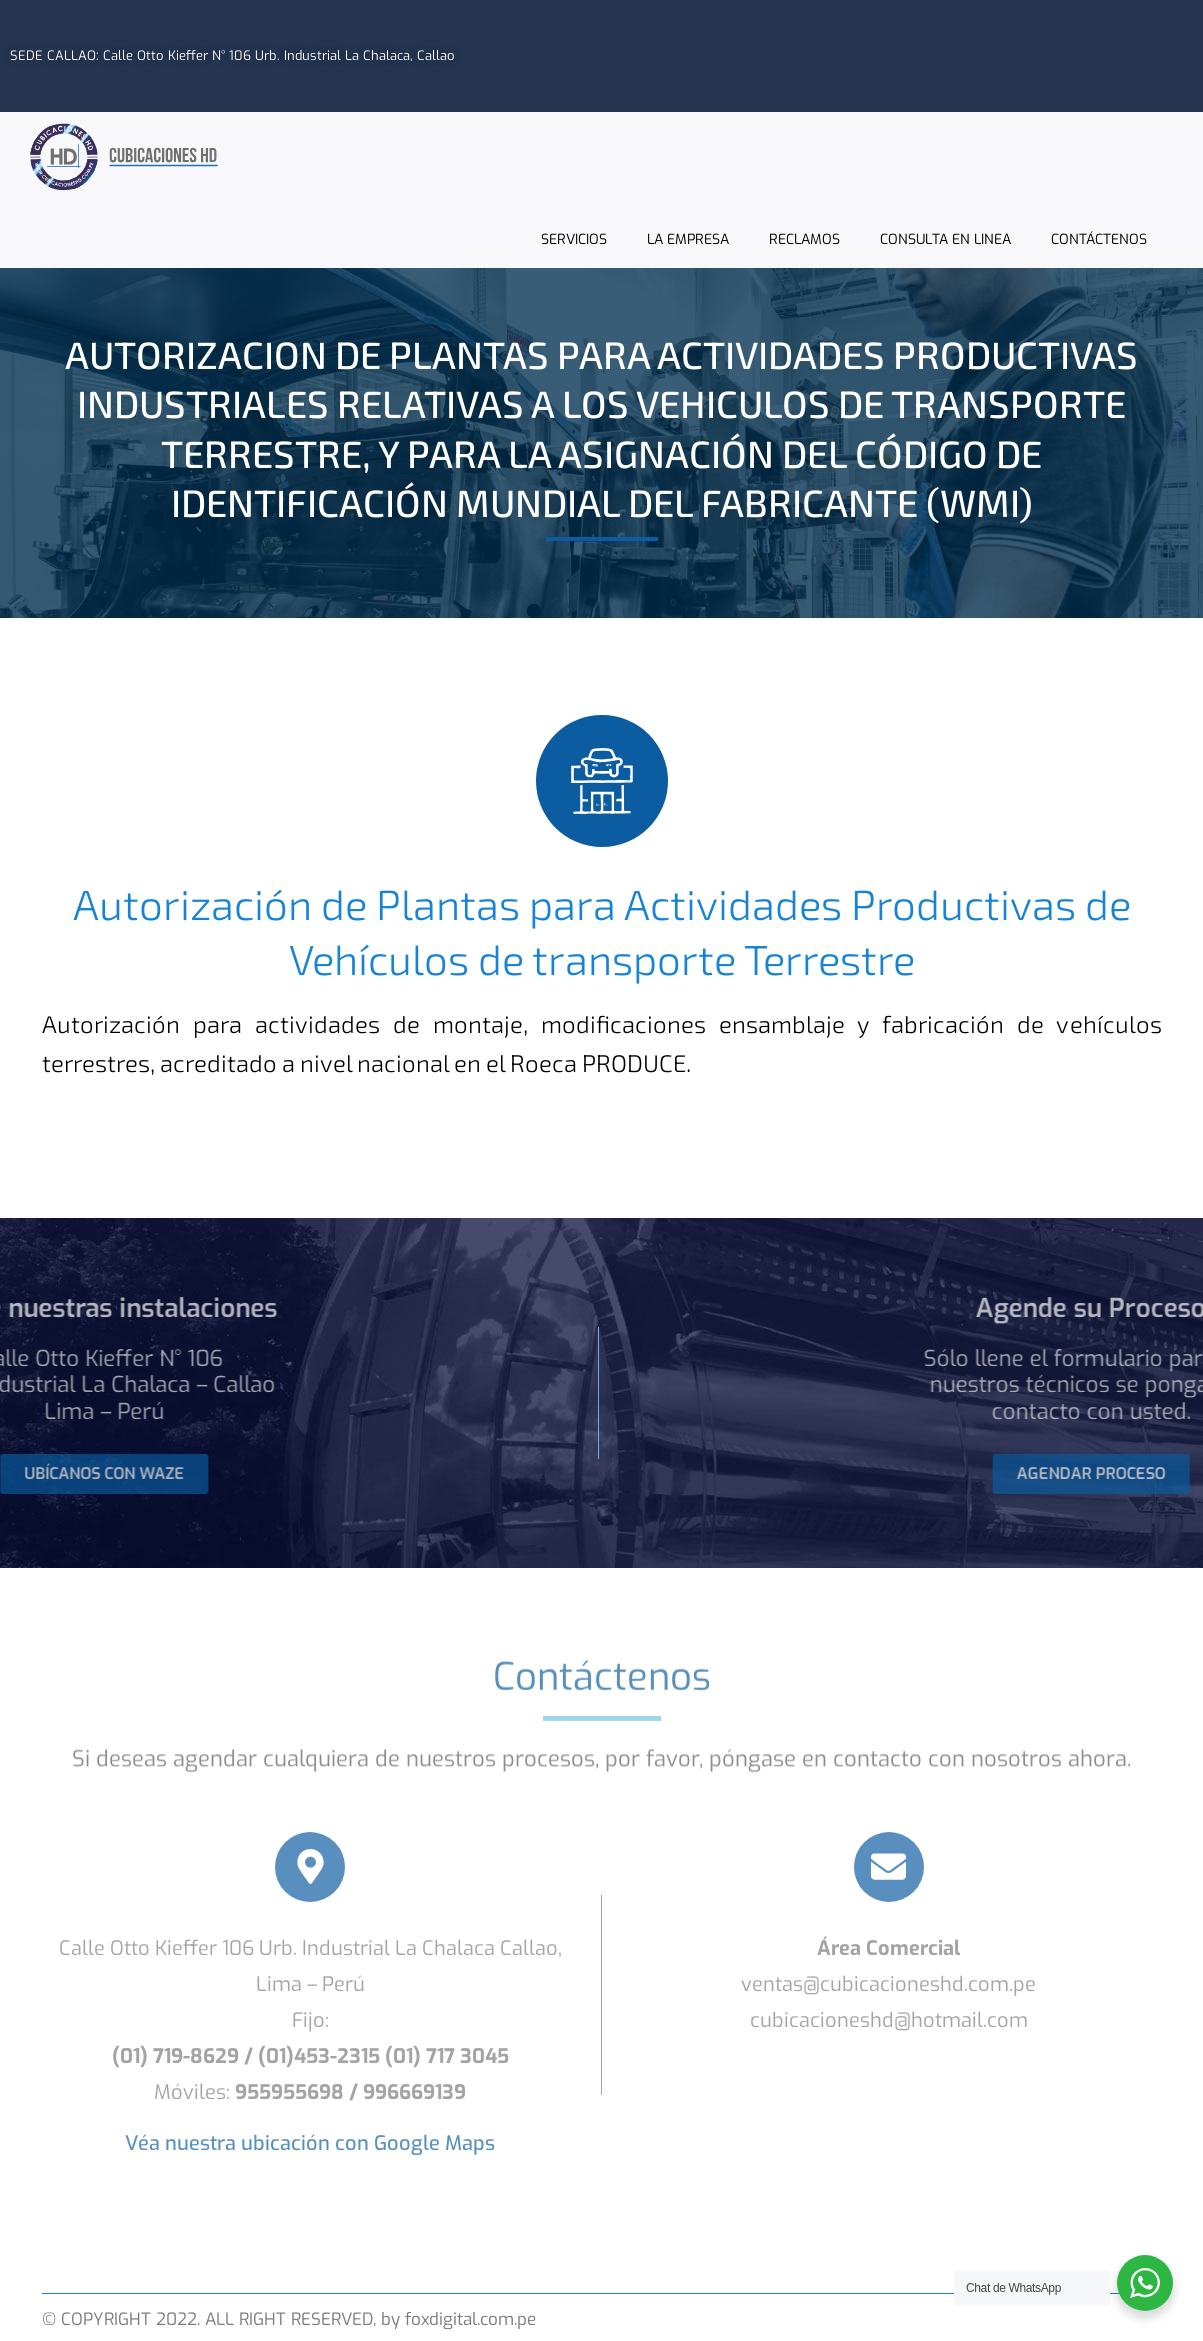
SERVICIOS (574, 238)
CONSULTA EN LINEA (945, 238)
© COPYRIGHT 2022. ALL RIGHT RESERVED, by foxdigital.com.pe (289, 2319)
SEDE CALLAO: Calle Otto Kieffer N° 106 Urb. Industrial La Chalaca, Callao (232, 54)
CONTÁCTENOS (1099, 238)
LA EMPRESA (688, 238)
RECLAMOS (804, 238)
